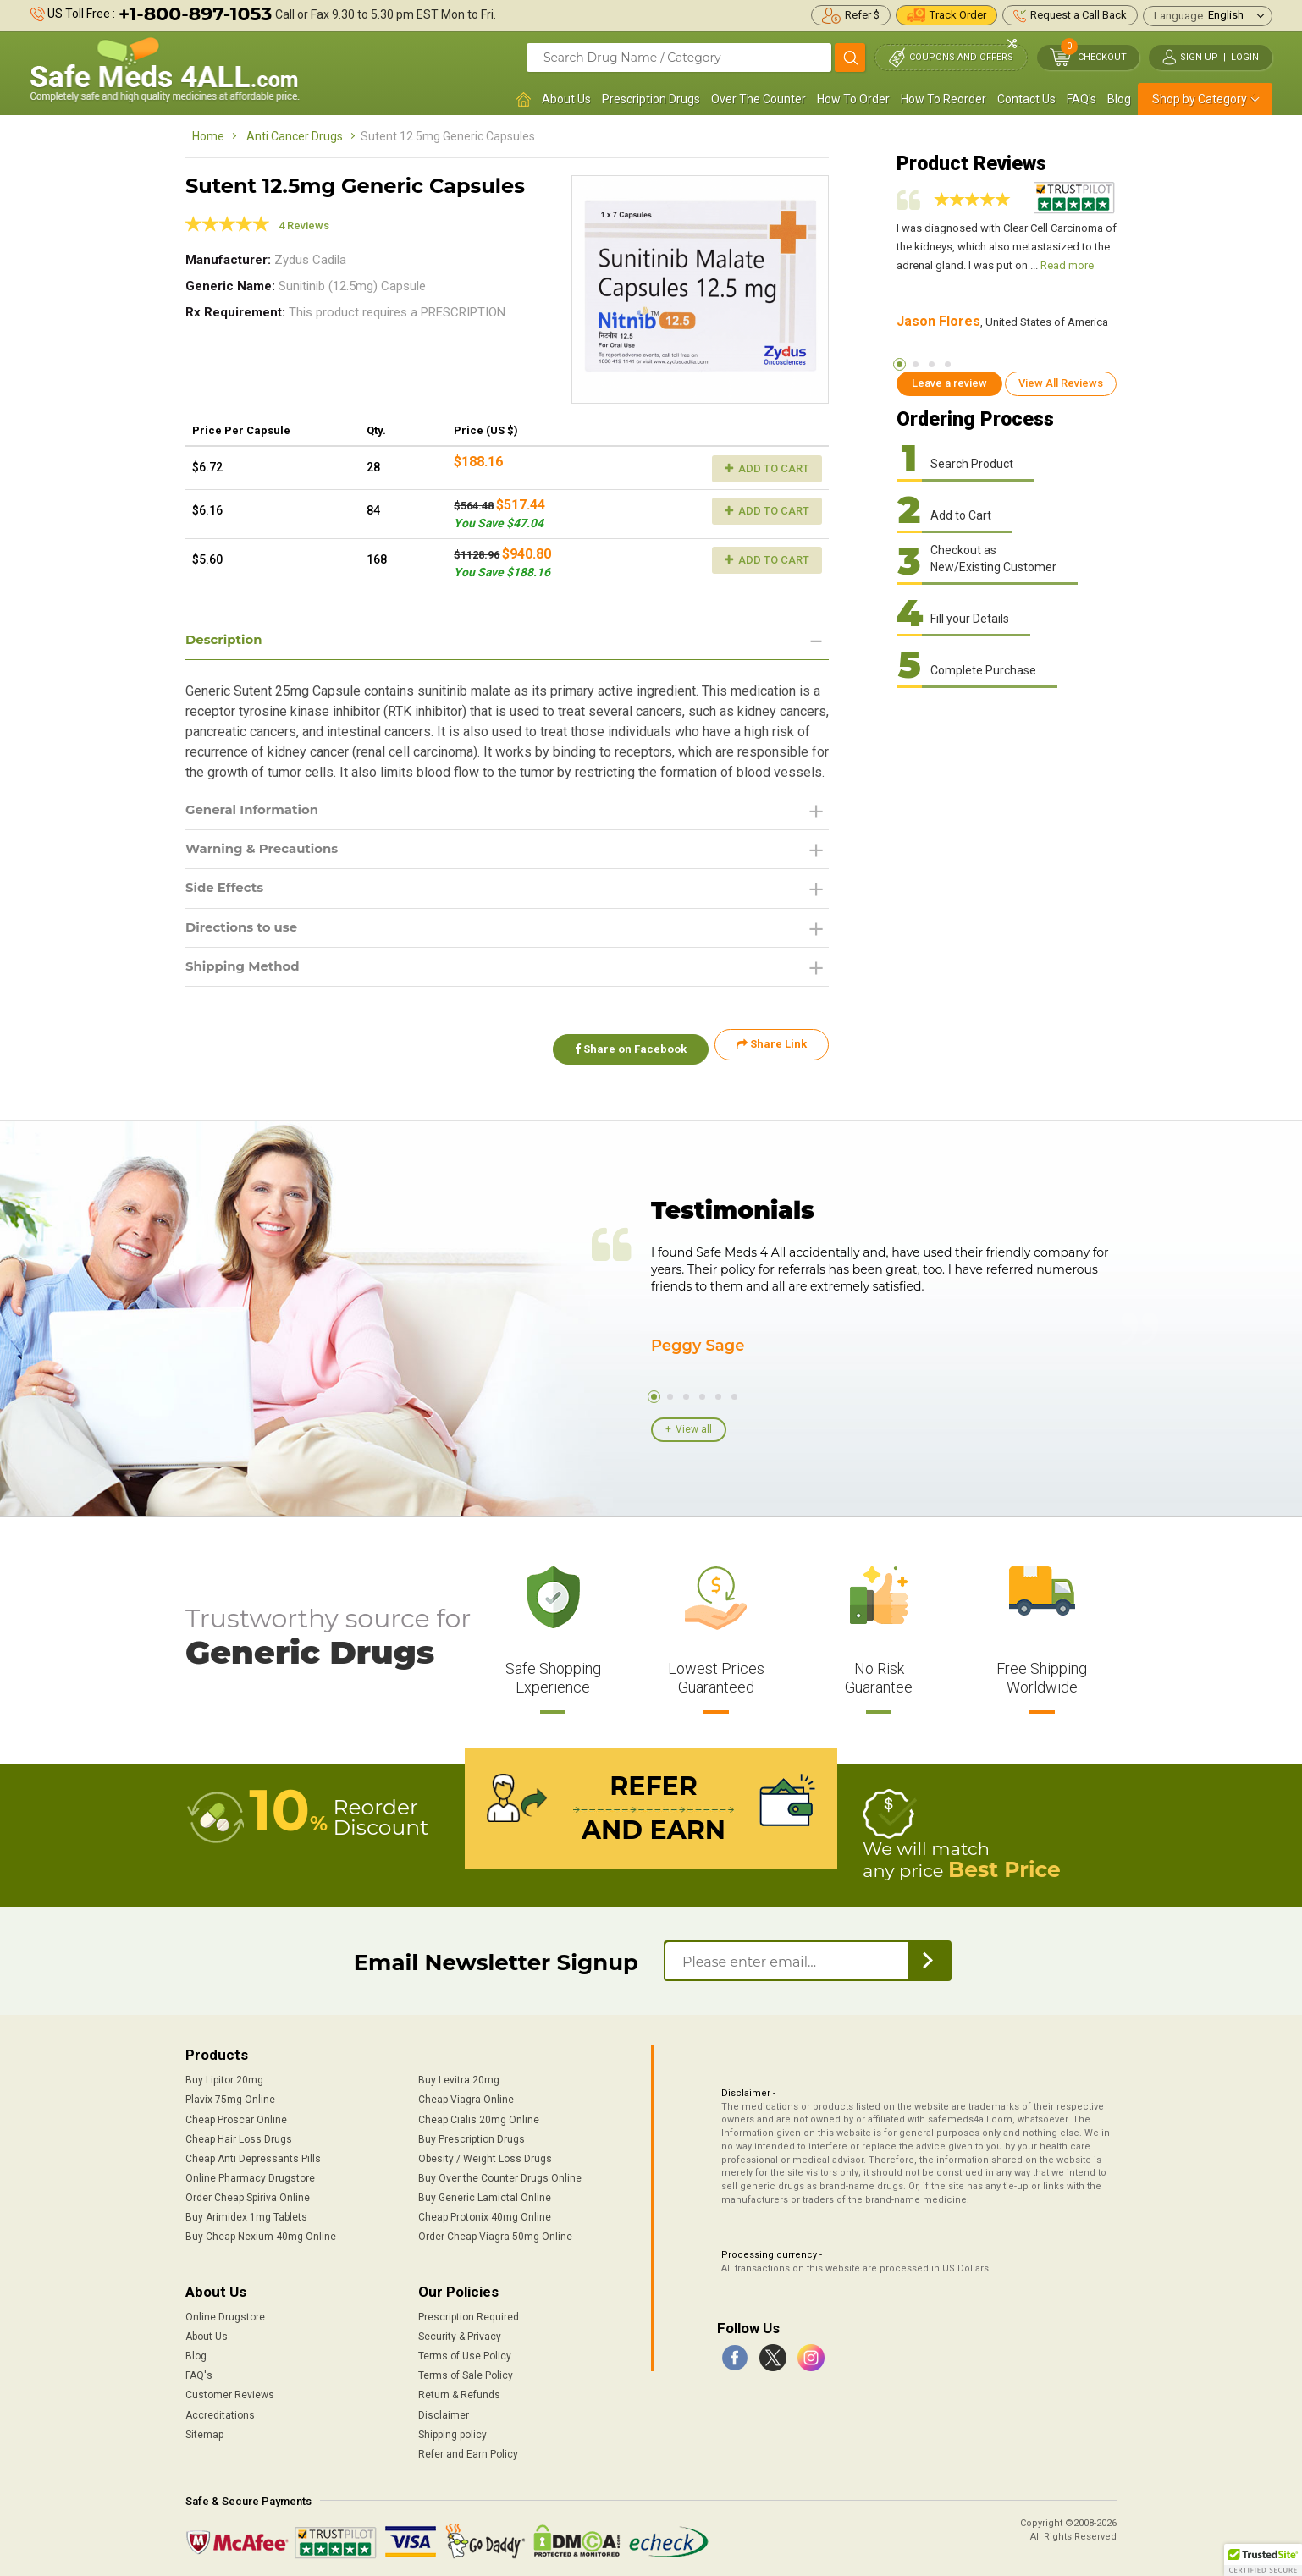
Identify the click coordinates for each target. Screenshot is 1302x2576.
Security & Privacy (459, 2332)
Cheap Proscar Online (236, 2116)
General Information (256, 812)
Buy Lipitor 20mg (224, 2076)
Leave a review (949, 383)
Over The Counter (758, 99)
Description (226, 640)
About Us (566, 99)
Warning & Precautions (267, 852)
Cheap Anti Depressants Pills (253, 2154)
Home (208, 136)
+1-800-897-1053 (195, 14)
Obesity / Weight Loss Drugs (485, 2154)
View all (694, 1428)
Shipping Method (246, 974)
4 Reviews (304, 225)
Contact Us (1026, 99)
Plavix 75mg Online (230, 2096)
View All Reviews (1060, 383)
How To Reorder (943, 99)
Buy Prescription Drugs (471, 2135)
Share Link (772, 1052)
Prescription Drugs (651, 99)
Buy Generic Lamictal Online (484, 2193)
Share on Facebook (624, 1052)
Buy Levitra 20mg (458, 2076)
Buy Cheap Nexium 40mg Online (260, 2233)
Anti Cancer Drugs (294, 136)
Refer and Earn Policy (468, 2450)
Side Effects (227, 892)
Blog (1119, 99)
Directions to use (245, 933)
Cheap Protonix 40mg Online (484, 2213)
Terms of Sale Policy (465, 2371)
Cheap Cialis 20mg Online (478, 2116)
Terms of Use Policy (464, 2352)
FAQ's (1081, 99)
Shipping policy (452, 2430)
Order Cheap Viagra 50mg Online (495, 2233)
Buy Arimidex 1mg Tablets (246, 2213)
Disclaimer (443, 2411)
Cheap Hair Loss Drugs (238, 2135)
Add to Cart (767, 468)
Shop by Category (1199, 99)
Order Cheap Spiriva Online (247, 2193)
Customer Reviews (229, 2391)
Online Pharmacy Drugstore (250, 2174)
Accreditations (220, 2411)
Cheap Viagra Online (466, 2096)
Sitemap (204, 2430)
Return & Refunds (459, 2391)
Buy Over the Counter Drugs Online (500, 2174)
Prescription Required (468, 2313)
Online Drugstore (225, 2313)
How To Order (853, 99)
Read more (1067, 265)
